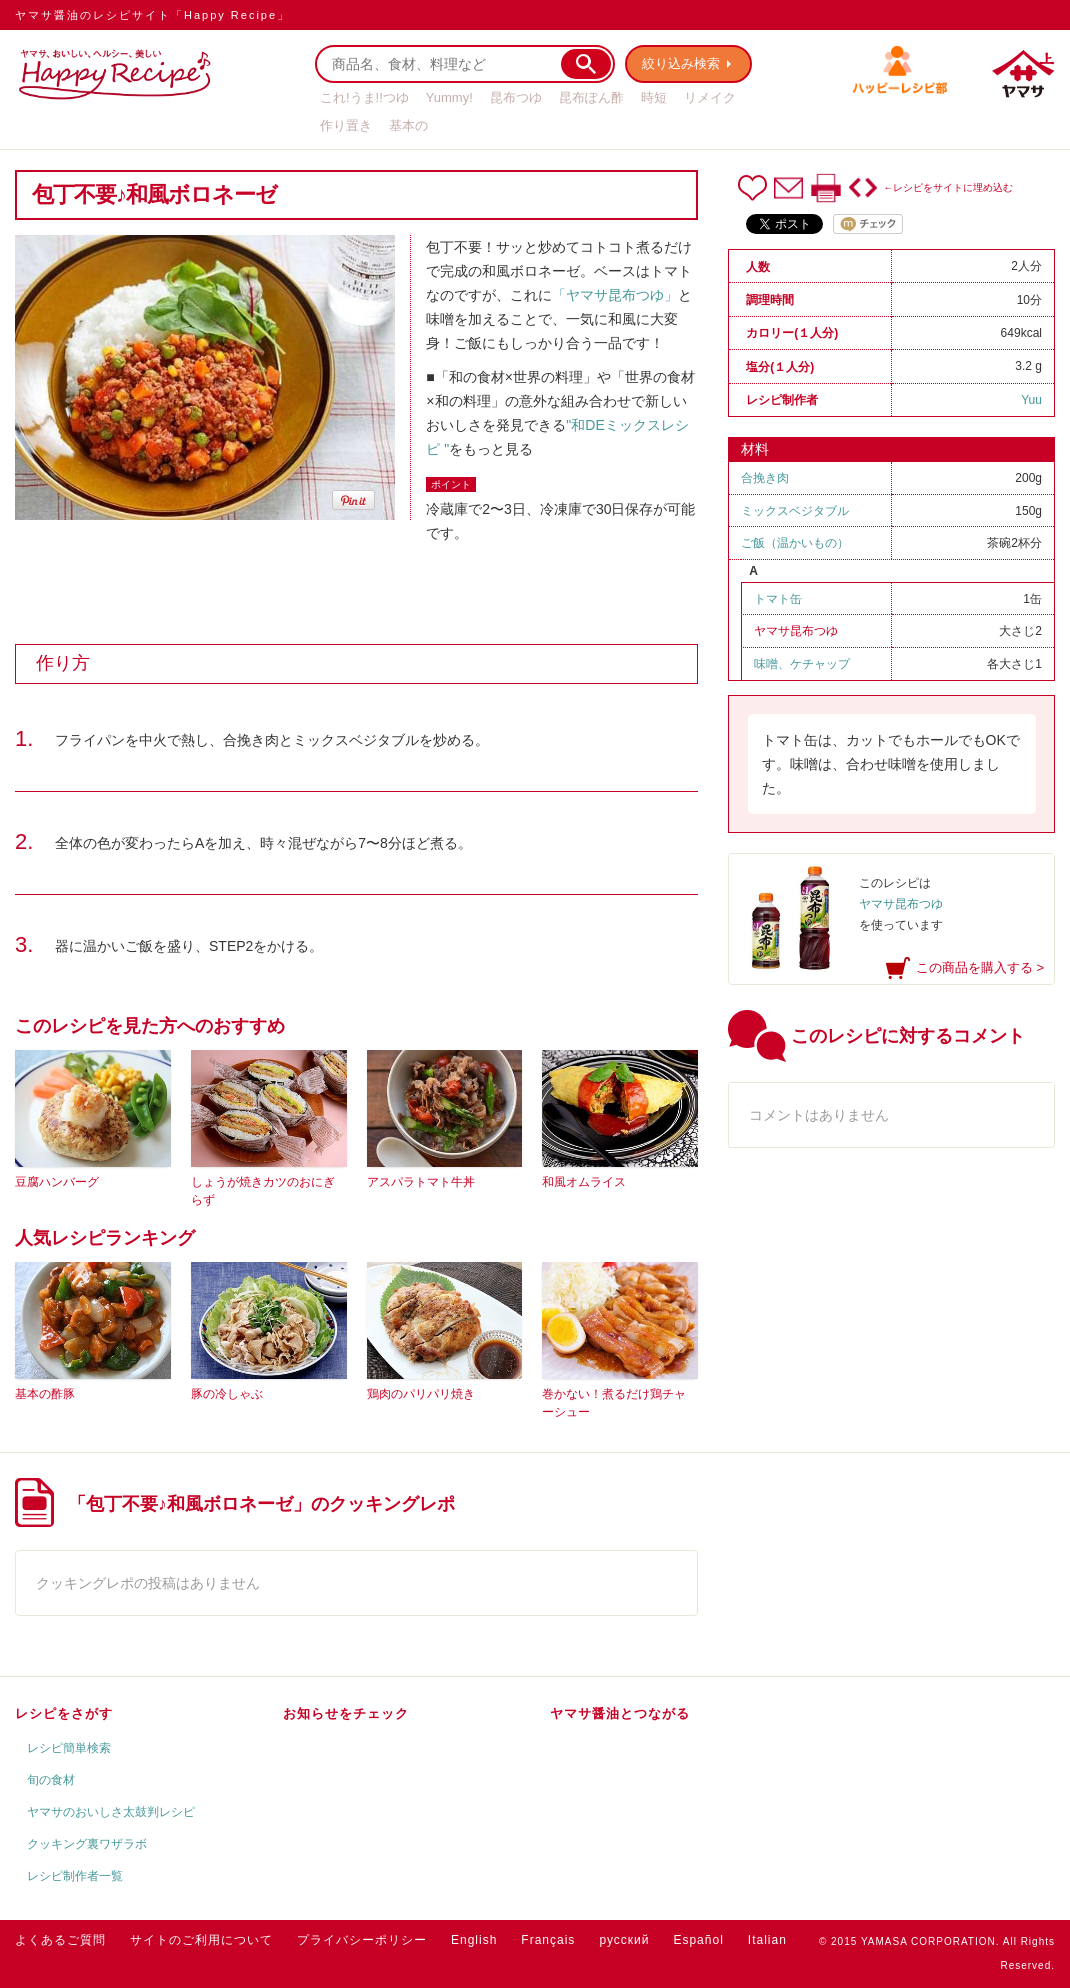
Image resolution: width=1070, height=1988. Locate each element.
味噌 (766, 664)
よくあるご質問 (60, 1940)
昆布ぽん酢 (591, 97)
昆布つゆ (516, 97)
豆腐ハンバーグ (57, 1182)
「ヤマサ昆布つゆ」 (615, 295)
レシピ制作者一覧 (75, 1876)
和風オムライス (584, 1182)
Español (698, 1940)
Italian (767, 1940)
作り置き (346, 125)
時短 (654, 97)
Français (548, 1940)
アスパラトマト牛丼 (421, 1182)
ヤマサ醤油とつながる (620, 1713)
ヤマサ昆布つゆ (796, 631)
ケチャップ (820, 664)
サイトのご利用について (201, 1940)
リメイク (710, 97)
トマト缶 (778, 599)
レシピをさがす (64, 1713)
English (474, 1940)
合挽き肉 (765, 478)
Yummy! (449, 97)
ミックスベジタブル (795, 511)
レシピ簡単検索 (69, 1748)
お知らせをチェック (346, 1713)
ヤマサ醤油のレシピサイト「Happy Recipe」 (152, 15)
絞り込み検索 (681, 63)
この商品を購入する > (980, 967)
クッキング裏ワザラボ (87, 1844)
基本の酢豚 (45, 1394)
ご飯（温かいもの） (795, 543)
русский (624, 1940)
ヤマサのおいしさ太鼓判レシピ (111, 1812)
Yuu (1031, 400)
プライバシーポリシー (362, 1940)
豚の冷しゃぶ (227, 1394)
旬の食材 (51, 1780)
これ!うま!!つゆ (364, 97)
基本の (408, 125)
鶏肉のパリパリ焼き (421, 1394)
